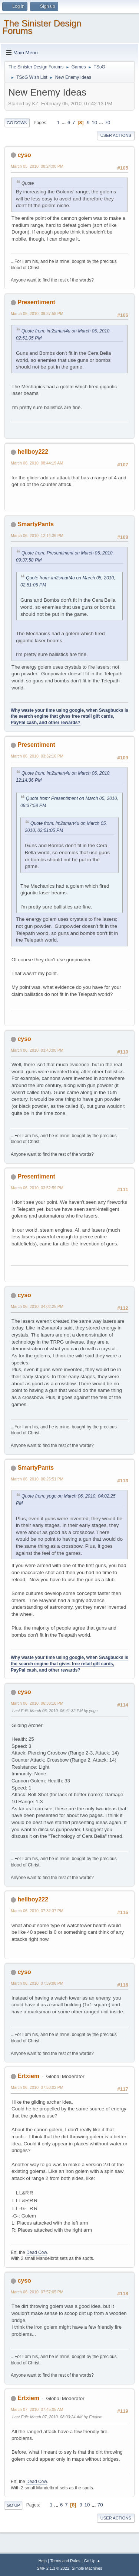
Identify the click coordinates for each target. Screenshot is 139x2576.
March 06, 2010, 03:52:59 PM (37, 1188)
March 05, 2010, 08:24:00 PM (37, 166)
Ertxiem (28, 2076)
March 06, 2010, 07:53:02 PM (37, 2087)
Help (43, 2561)
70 (107, 122)
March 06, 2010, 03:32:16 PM (37, 756)
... (64, 122)
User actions (115, 135)
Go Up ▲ (92, 2561)
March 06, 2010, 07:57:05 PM (37, 2292)
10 (94, 122)
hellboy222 (32, 451)
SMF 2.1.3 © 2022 (53, 2568)
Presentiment (36, 302)
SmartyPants (35, 524)
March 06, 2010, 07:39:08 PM (37, 1983)
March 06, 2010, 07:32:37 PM (37, 1910)
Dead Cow (36, 2252)
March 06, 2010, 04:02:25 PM (37, 1306)
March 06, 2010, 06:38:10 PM (37, 1703)
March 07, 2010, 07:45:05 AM (37, 2409)
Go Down (17, 122)
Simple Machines (87, 2568)
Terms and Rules (65, 2561)
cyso (24, 155)
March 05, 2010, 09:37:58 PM (37, 313)
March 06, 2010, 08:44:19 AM (37, 463)
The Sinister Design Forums (41, 27)
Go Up (13, 2505)
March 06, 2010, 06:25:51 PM (37, 1479)
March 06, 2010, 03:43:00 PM (37, 1050)
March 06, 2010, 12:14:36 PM (37, 535)
